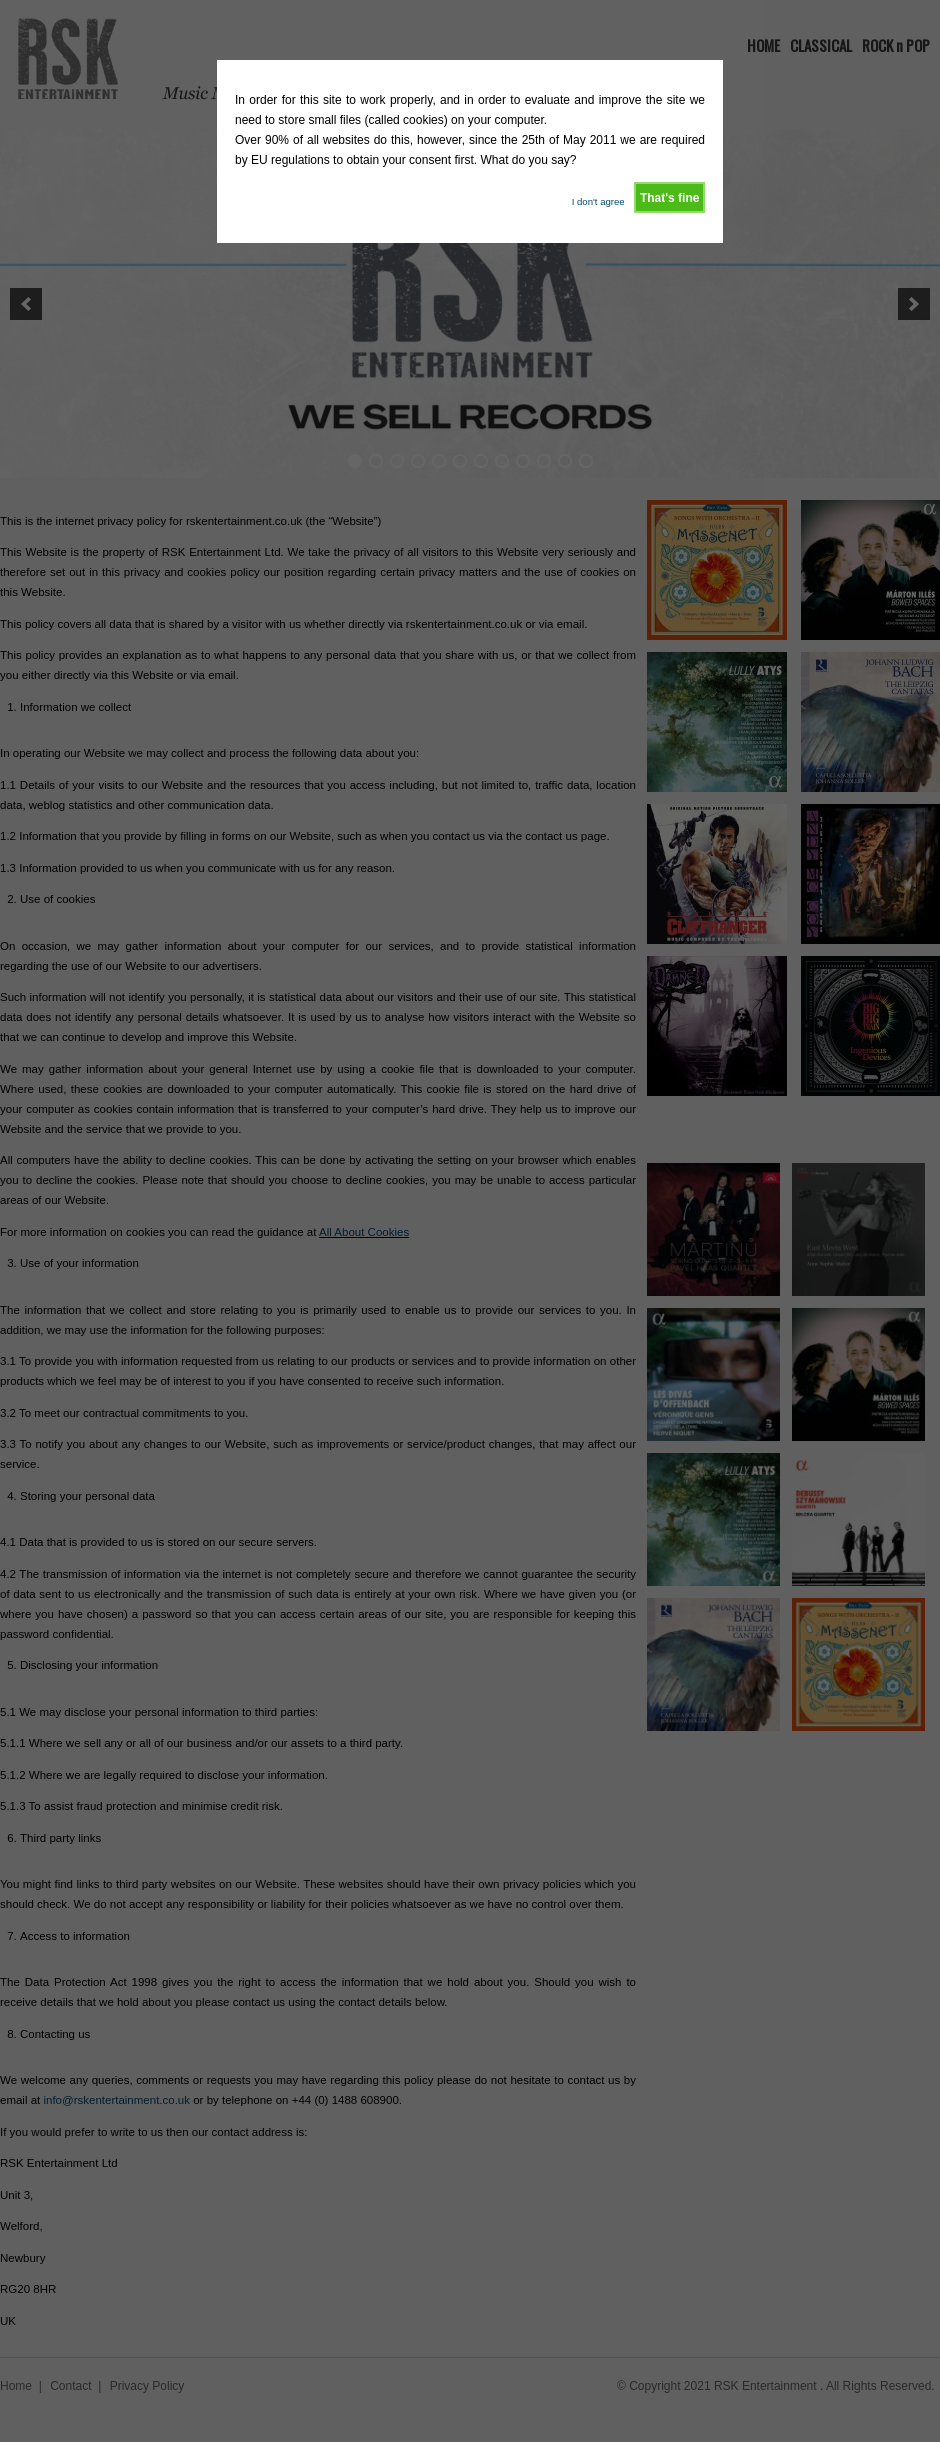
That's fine (670, 198)
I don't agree (598, 201)
